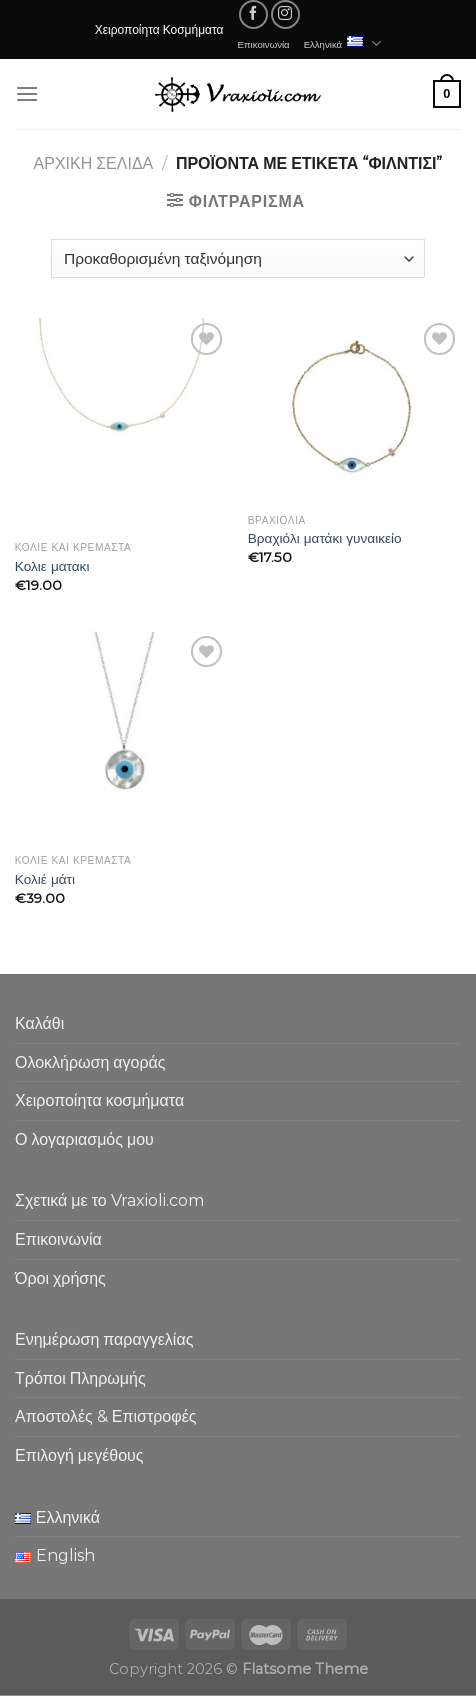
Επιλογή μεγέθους (79, 1455)
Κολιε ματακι (52, 566)
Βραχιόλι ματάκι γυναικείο (325, 538)
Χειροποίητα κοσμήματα (99, 1100)
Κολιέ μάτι (45, 879)
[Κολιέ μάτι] (121, 737)
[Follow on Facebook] (253, 14)
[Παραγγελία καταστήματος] (237, 258)
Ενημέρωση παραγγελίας (104, 1339)
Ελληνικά (343, 43)
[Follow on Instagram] (285, 14)
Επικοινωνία (264, 44)
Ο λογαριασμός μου (84, 1139)
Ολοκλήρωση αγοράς (90, 1062)
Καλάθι (39, 1023)
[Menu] (27, 93)
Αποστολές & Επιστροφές (105, 1416)
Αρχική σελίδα (94, 163)
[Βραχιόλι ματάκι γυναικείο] (354, 411)
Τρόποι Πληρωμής (80, 1378)
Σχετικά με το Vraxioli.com (109, 1200)
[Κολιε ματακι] (121, 424)
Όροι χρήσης (60, 1278)
